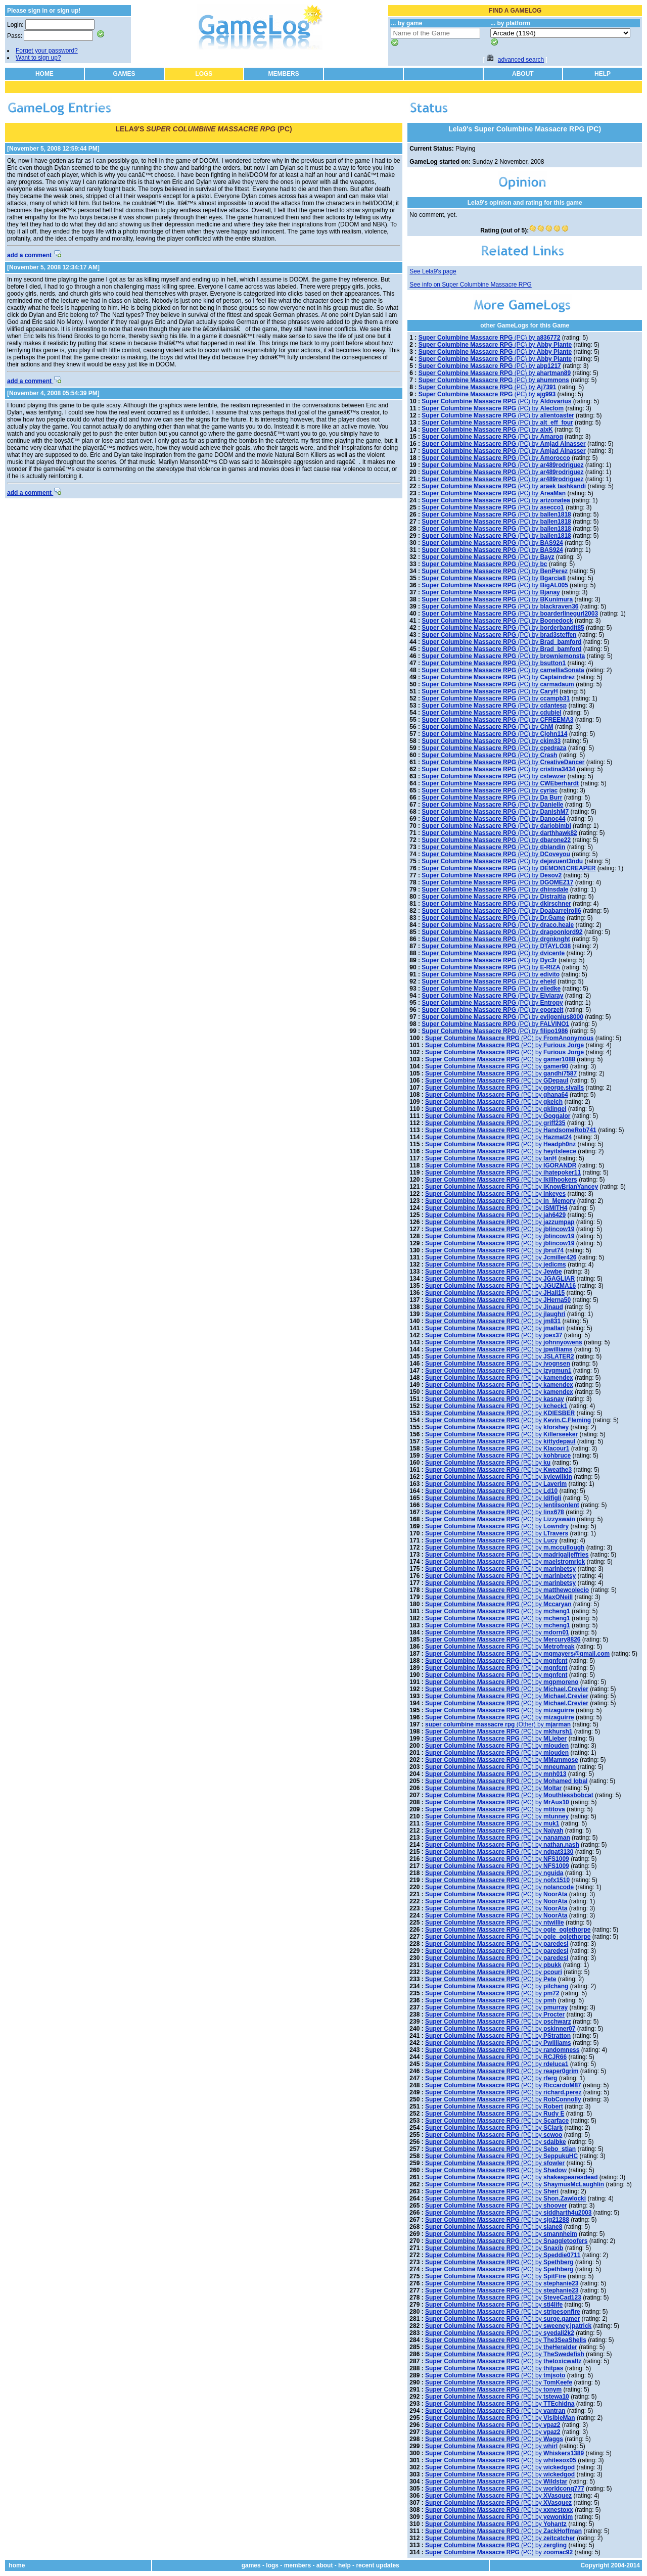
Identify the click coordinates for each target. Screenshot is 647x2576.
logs (272, 2565)
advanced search (521, 59)
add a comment (34, 255)
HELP (602, 73)
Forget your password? (47, 50)
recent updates (377, 2565)
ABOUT (523, 73)
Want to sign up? (38, 57)
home (17, 2565)
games (251, 2565)
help (344, 2565)
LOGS (203, 73)
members (297, 2565)
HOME (44, 73)
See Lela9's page (432, 271)
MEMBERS (283, 73)
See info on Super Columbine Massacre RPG (470, 284)
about (324, 2565)
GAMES (124, 73)
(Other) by (498, 1724)
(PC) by (490, 337)
